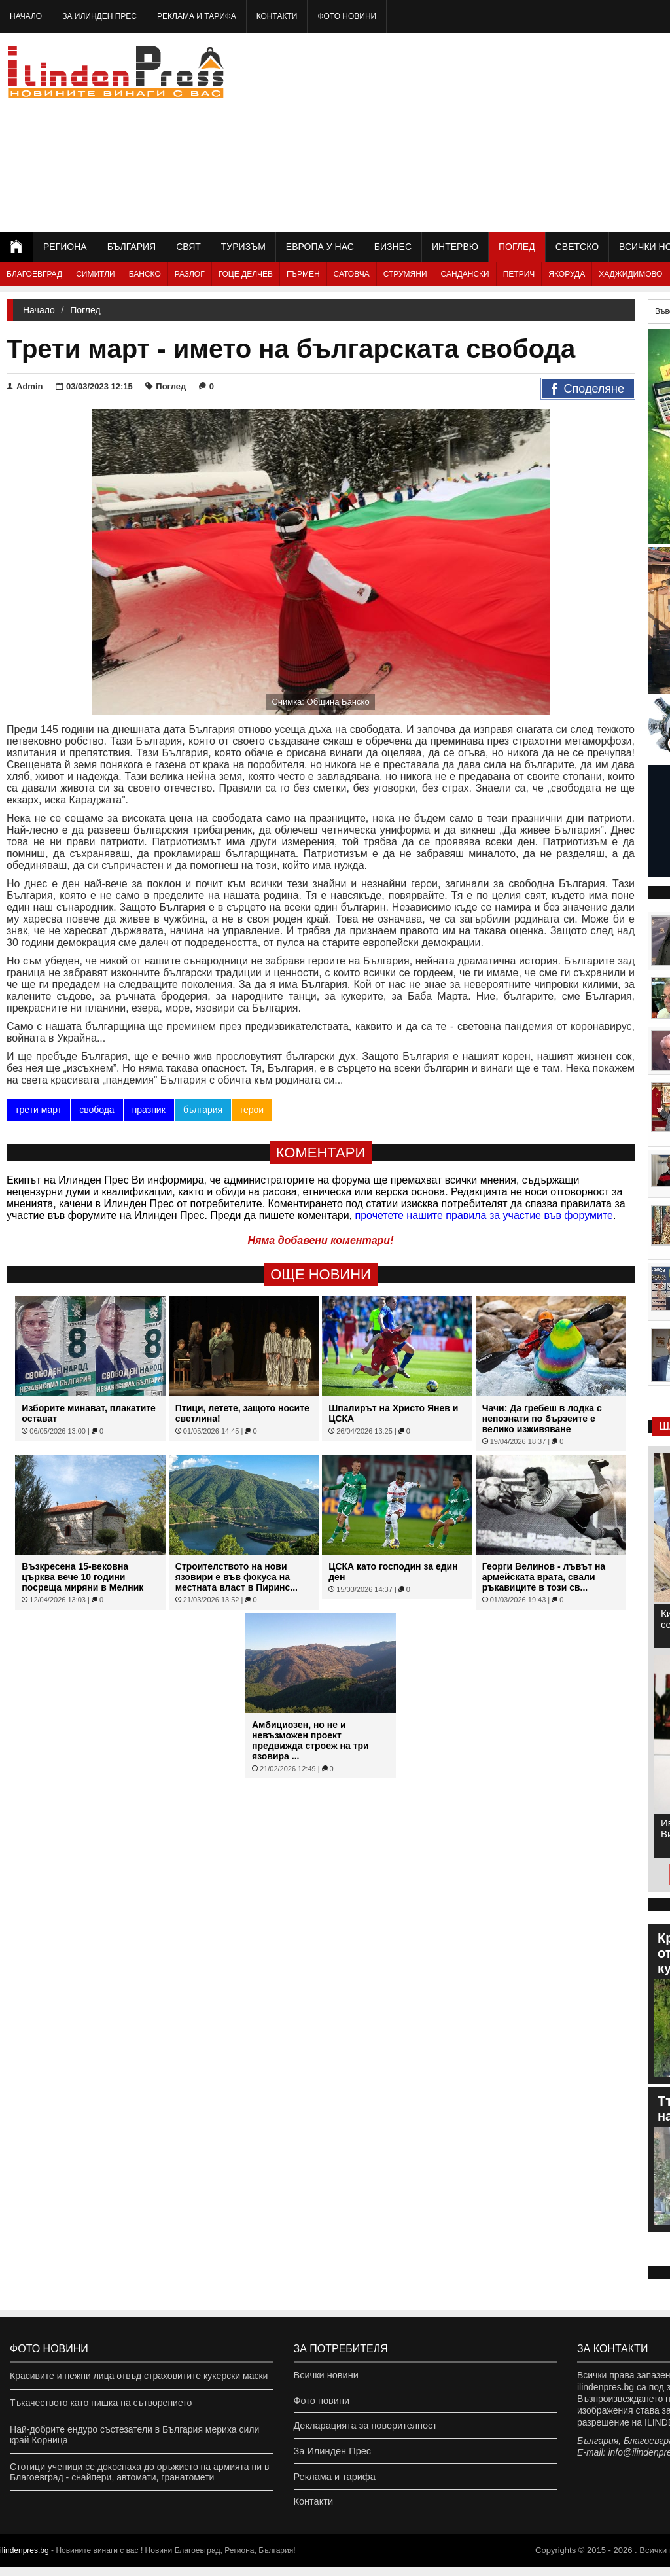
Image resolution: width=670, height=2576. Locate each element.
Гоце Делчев (246, 274)
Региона (65, 246)
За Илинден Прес (99, 16)
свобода (97, 1109)
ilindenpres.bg (24, 2559)
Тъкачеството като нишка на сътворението (101, 2402)
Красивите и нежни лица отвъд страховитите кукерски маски (139, 2376)
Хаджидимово (630, 274)
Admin (25, 386)
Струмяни (405, 274)
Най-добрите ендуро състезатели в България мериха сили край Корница (134, 2434)
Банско (145, 274)
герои (252, 1109)
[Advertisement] (525, 130)
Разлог (190, 274)
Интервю (455, 246)
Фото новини (346, 16)
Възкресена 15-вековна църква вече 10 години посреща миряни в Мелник (82, 1577)
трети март (38, 1109)
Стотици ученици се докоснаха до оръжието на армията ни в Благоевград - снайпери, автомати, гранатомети (139, 2471)
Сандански (465, 274)
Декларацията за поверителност (363, 2429)
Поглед (517, 246)
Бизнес (393, 246)
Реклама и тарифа (196, 16)
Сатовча (352, 274)
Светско (577, 246)
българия (202, 1109)
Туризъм (243, 246)
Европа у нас (320, 246)
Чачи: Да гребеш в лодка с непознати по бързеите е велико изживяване (542, 1418)
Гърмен (303, 274)
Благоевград (34, 274)
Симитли (95, 274)
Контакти (277, 16)
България (131, 246)
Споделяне (588, 389)
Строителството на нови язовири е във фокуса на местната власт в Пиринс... (236, 1577)
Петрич (519, 274)
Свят (188, 246)
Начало (26, 16)
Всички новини (325, 2376)
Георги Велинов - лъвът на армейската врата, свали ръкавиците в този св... (543, 1577)
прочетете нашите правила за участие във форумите (484, 1215)
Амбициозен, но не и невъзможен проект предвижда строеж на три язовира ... (310, 1740)
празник (148, 1109)
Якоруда (566, 274)
